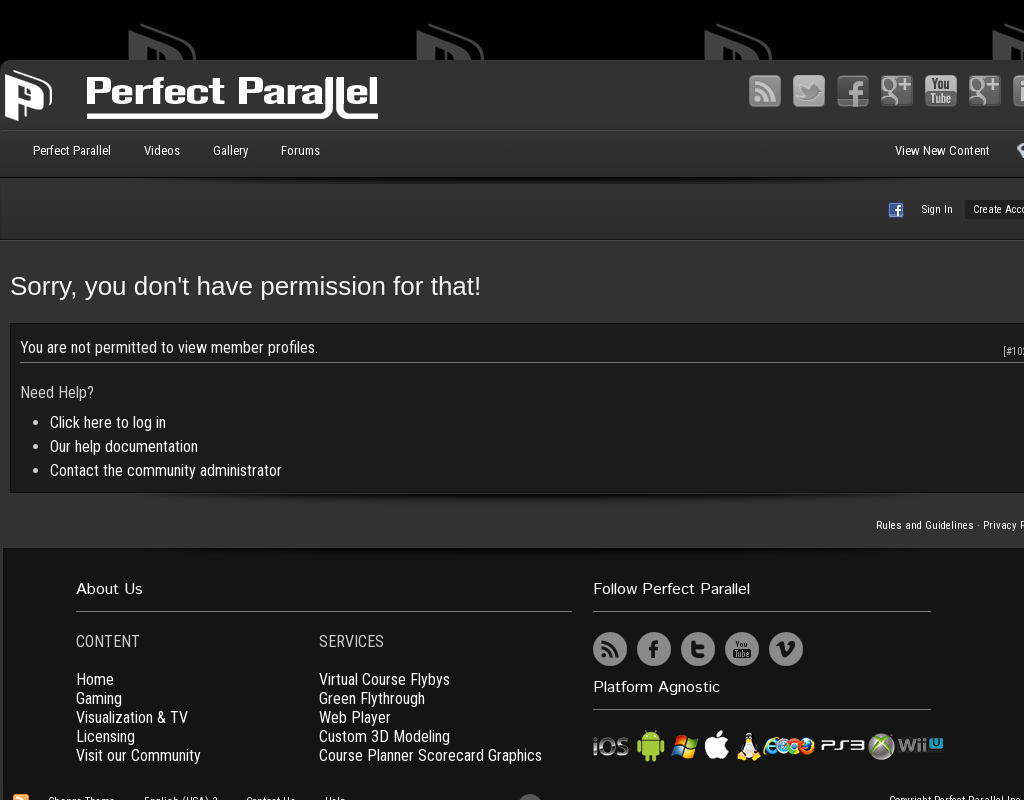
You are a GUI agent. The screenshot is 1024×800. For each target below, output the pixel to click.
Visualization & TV (132, 717)
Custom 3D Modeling (384, 736)
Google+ (897, 91)
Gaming (99, 698)
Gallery (230, 150)
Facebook (853, 91)
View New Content (942, 150)
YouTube (941, 91)
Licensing (105, 736)
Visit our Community (138, 755)
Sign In (937, 209)
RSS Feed (765, 91)
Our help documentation (124, 446)
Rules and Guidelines (925, 525)
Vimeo (985, 91)
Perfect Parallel (72, 150)
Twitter (809, 91)
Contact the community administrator (166, 470)
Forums (300, 150)
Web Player (355, 717)
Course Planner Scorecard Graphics (430, 755)
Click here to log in (108, 422)
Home (95, 679)
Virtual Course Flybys (384, 679)
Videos (162, 150)
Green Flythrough (372, 698)
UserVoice (830, 649)
